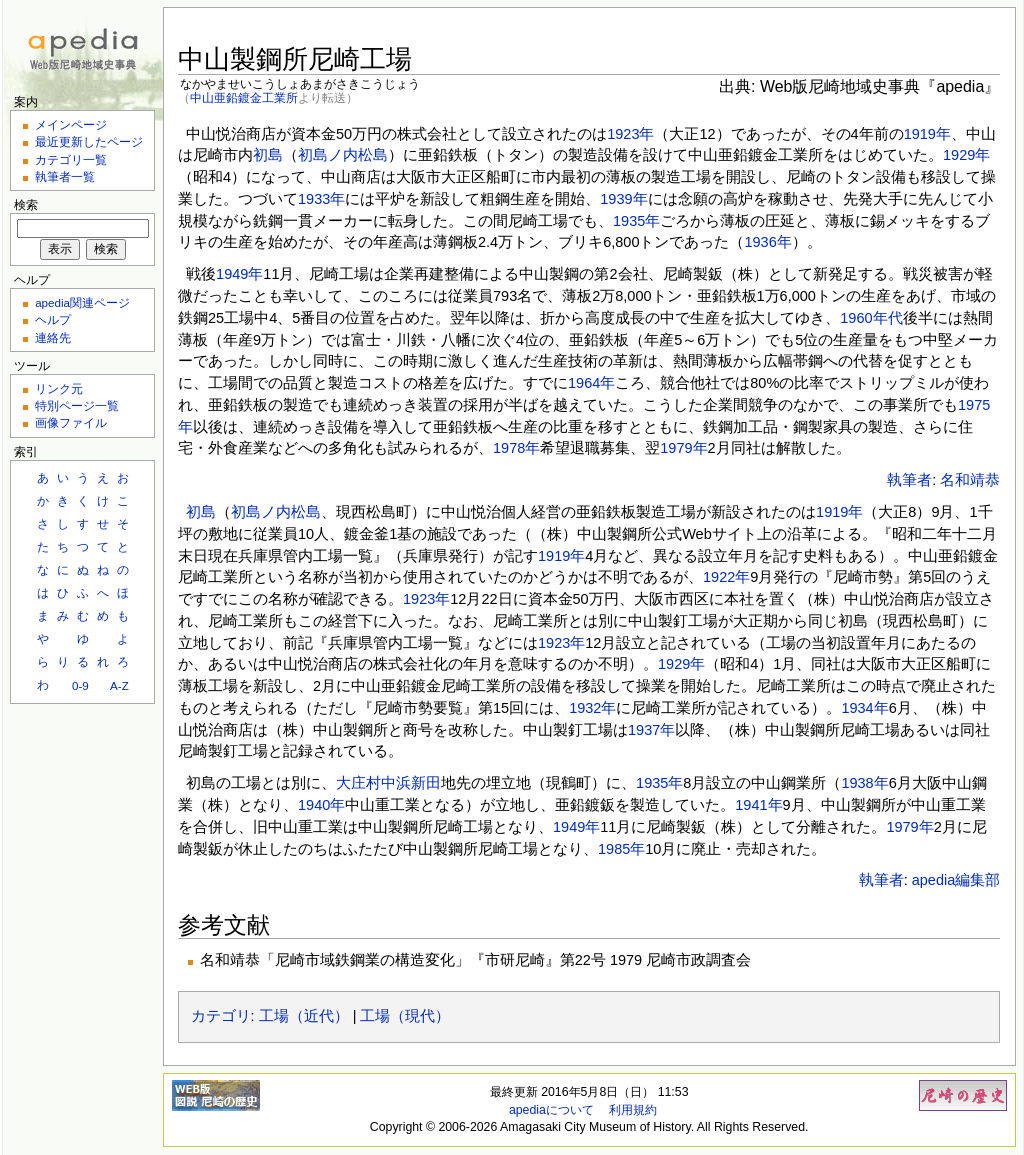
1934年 (864, 708)
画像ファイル (71, 422)
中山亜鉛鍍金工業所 (244, 97)
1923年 (630, 134)
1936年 (767, 242)
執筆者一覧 (65, 176)
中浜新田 (411, 783)
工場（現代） (405, 1016)
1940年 (321, 805)
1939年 (623, 199)
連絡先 (53, 337)
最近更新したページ (89, 141)
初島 (268, 155)
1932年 (592, 708)
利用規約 (633, 1110)
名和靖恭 (970, 480)
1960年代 (871, 318)
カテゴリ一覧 (71, 159)
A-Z (119, 685)
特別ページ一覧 (77, 405)
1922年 (726, 577)
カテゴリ (221, 1016)
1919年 (927, 134)
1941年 (758, 805)
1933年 (321, 199)
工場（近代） (304, 1016)
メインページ (71, 124)
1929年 (966, 155)
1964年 (591, 383)
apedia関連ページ (82, 302)
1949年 (239, 274)
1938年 (864, 783)
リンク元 (59, 388)
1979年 (683, 448)
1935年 (636, 221)
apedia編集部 (956, 880)
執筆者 (909, 480)
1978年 (516, 448)
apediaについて (551, 1110)
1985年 (621, 849)
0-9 (80, 685)
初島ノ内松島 (343, 155)
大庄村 (358, 783)
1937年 (651, 730)
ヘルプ (53, 319)
